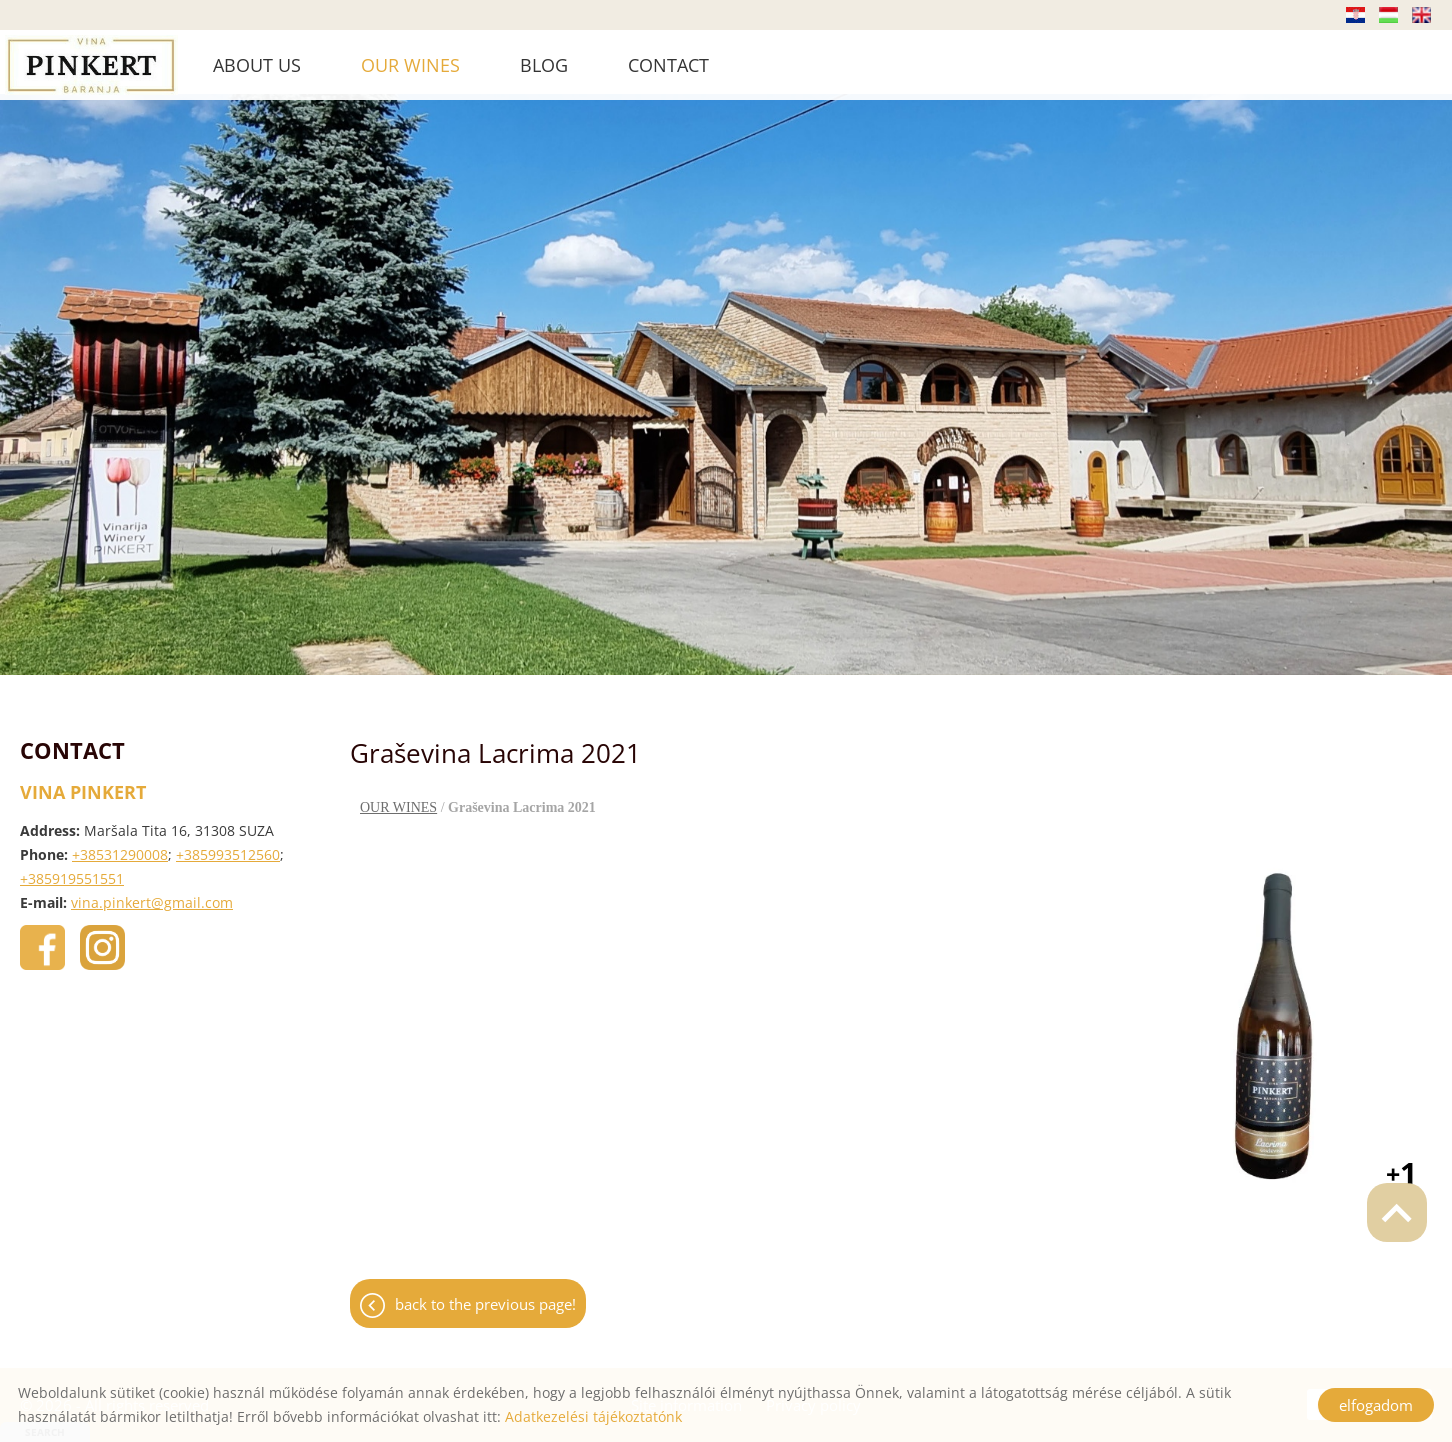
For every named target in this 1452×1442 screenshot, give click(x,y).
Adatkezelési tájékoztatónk (593, 1416)
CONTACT (668, 65)
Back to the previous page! (485, 1294)
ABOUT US (257, 65)
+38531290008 (120, 844)
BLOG (544, 65)
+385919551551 (72, 868)
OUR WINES (410, 65)
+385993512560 (228, 844)
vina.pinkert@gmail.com (152, 892)
